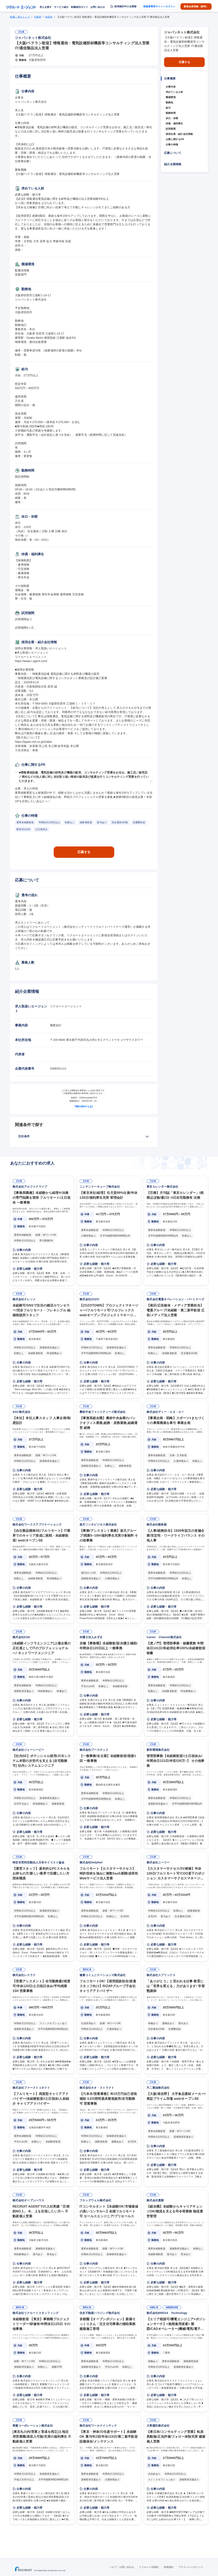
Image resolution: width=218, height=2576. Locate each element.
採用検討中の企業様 (125, 6)
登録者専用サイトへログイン (159, 6)
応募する (84, 852)
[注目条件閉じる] (147, 1136)
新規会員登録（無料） (196, 6)
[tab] (184, 78)
